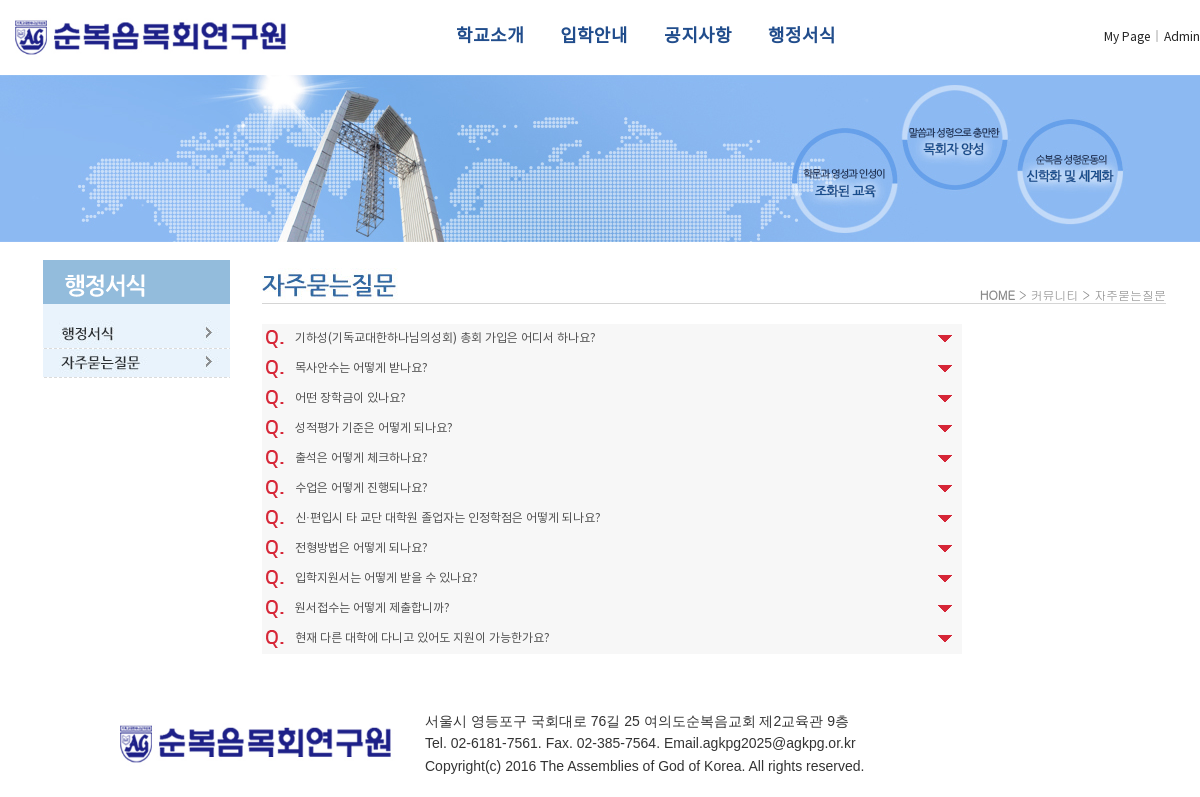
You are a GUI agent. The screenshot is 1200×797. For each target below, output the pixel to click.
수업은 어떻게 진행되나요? (361, 488)
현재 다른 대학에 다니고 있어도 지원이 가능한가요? (422, 638)
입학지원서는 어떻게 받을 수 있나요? (386, 578)
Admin (1182, 37)
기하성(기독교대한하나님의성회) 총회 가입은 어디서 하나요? (445, 338)
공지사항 (698, 36)
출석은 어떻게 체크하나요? (361, 458)
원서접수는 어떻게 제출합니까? (372, 608)
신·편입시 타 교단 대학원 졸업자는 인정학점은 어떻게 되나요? (448, 518)
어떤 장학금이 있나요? (350, 398)
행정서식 (802, 36)
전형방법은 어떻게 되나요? (361, 548)
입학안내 (594, 36)
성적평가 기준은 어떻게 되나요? (374, 428)
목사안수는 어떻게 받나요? (361, 368)
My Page (1127, 37)
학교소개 (490, 36)
